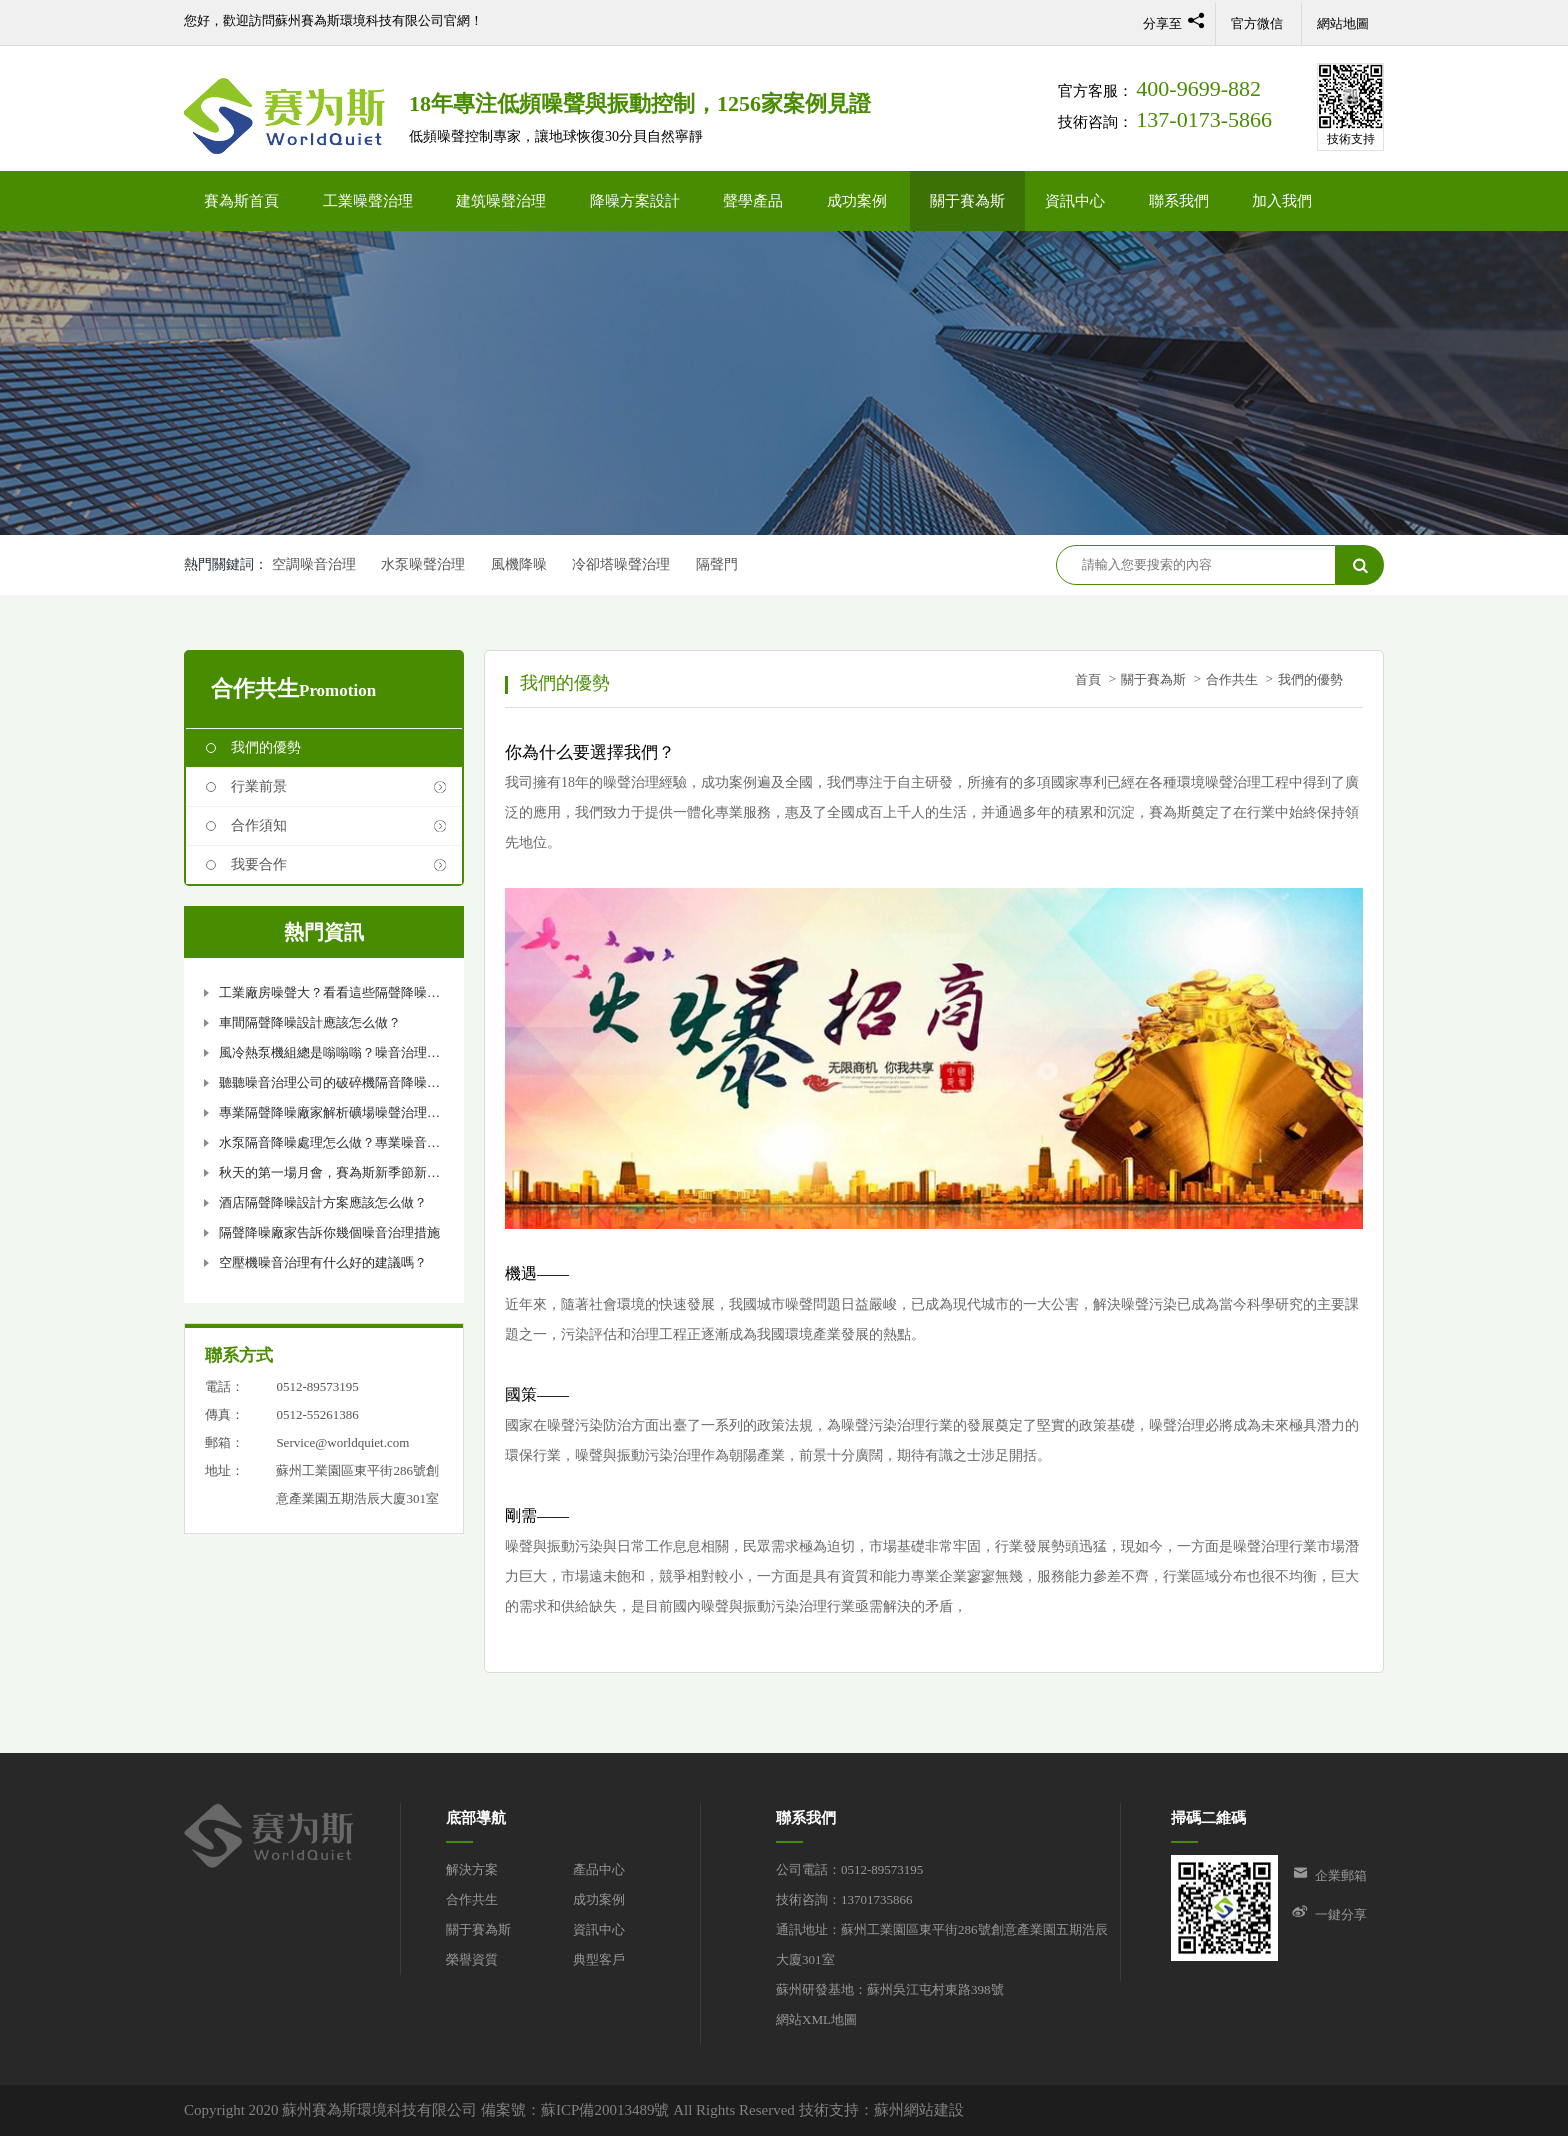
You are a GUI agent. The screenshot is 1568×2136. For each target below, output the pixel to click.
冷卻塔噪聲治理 (621, 564)
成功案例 (857, 201)
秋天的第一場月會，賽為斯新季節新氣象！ (329, 1176)
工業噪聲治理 (368, 201)
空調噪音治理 (314, 564)
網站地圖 (1343, 23)
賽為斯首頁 (241, 201)
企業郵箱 (1341, 1875)
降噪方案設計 (635, 201)
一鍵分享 (1341, 1914)
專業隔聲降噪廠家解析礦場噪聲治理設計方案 (329, 1116)
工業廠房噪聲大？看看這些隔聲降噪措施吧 (329, 996)
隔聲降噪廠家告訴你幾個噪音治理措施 (329, 1232)
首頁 (1088, 679)
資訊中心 (1075, 201)
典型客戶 (599, 1959)
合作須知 (259, 825)
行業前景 (259, 786)
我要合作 (259, 864)
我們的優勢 (266, 747)
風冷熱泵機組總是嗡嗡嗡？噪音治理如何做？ (329, 1056)
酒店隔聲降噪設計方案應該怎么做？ (323, 1202)
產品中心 (599, 1869)
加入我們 (1282, 201)
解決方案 (472, 1869)
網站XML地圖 (816, 2019)
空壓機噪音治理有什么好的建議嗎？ (323, 1262)
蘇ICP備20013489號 (605, 2110)
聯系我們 (1179, 201)
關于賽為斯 (967, 201)
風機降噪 (519, 564)
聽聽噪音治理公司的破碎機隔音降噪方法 (329, 1086)
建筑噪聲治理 (501, 201)
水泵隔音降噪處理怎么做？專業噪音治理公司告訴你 (329, 1146)
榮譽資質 (472, 1959)
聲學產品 (753, 201)
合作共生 (1232, 679)
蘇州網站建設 (919, 2110)
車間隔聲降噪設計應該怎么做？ (310, 1022)
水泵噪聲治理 (423, 564)
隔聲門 (717, 564)
